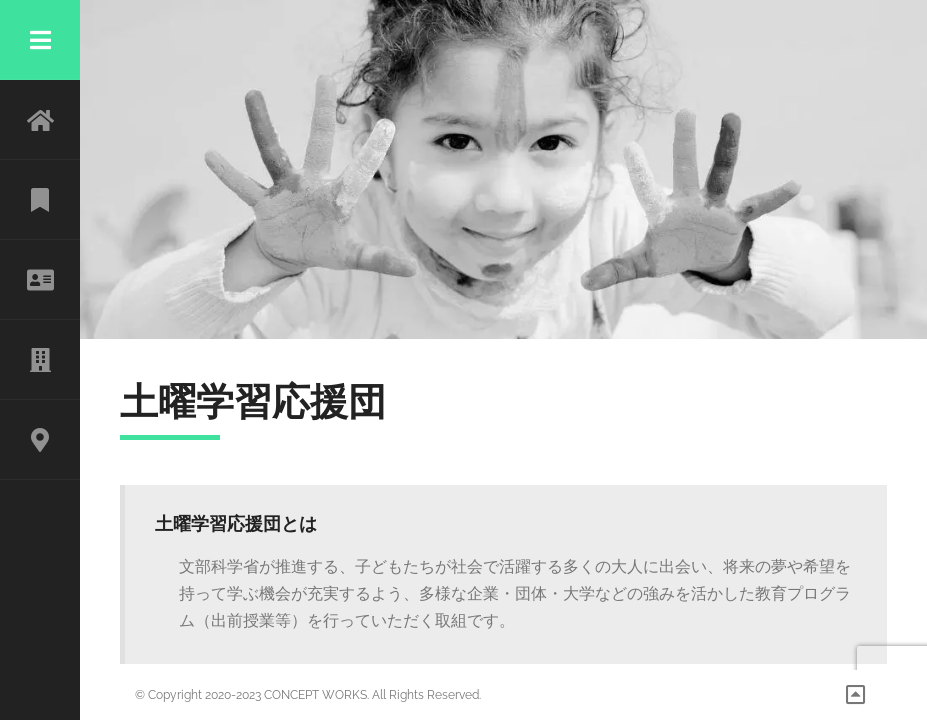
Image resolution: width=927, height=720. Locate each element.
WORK (40, 200)
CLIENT (40, 360)
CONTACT (40, 440)
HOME (40, 120)
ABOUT (40, 280)
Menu (40, 40)
